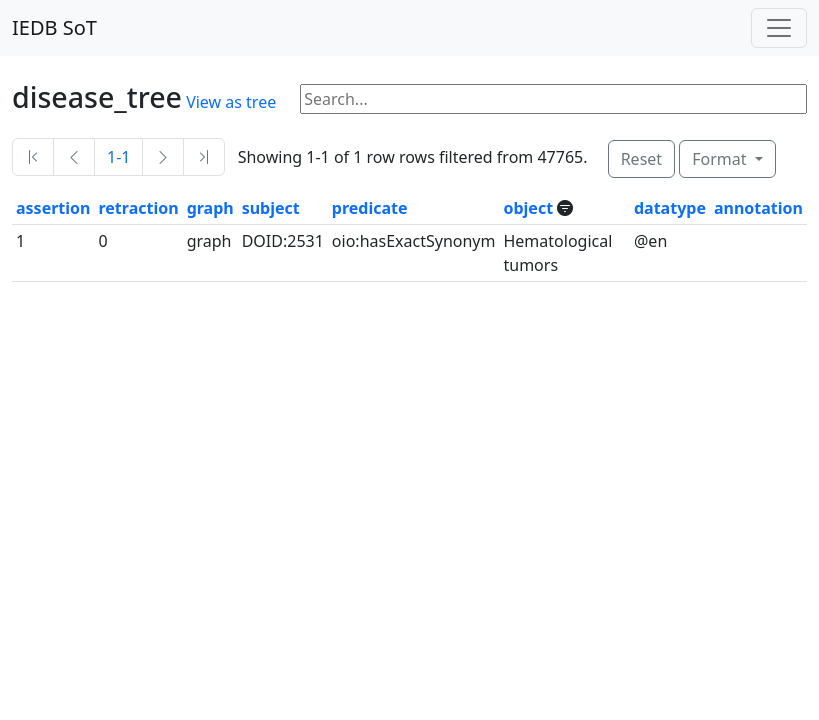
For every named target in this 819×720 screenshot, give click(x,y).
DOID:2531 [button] (283, 241)
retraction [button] (138, 208)
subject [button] (271, 208)
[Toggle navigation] (779, 28)
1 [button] (20, 241)
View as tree (231, 102)
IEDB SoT (54, 27)
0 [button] (102, 241)
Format (721, 159)
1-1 (118, 157)
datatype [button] (670, 208)
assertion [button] (53, 208)
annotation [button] (758, 208)
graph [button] (210, 208)
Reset (641, 159)
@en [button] (650, 241)
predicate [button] (370, 208)
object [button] (530, 208)
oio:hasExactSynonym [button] (414, 241)
